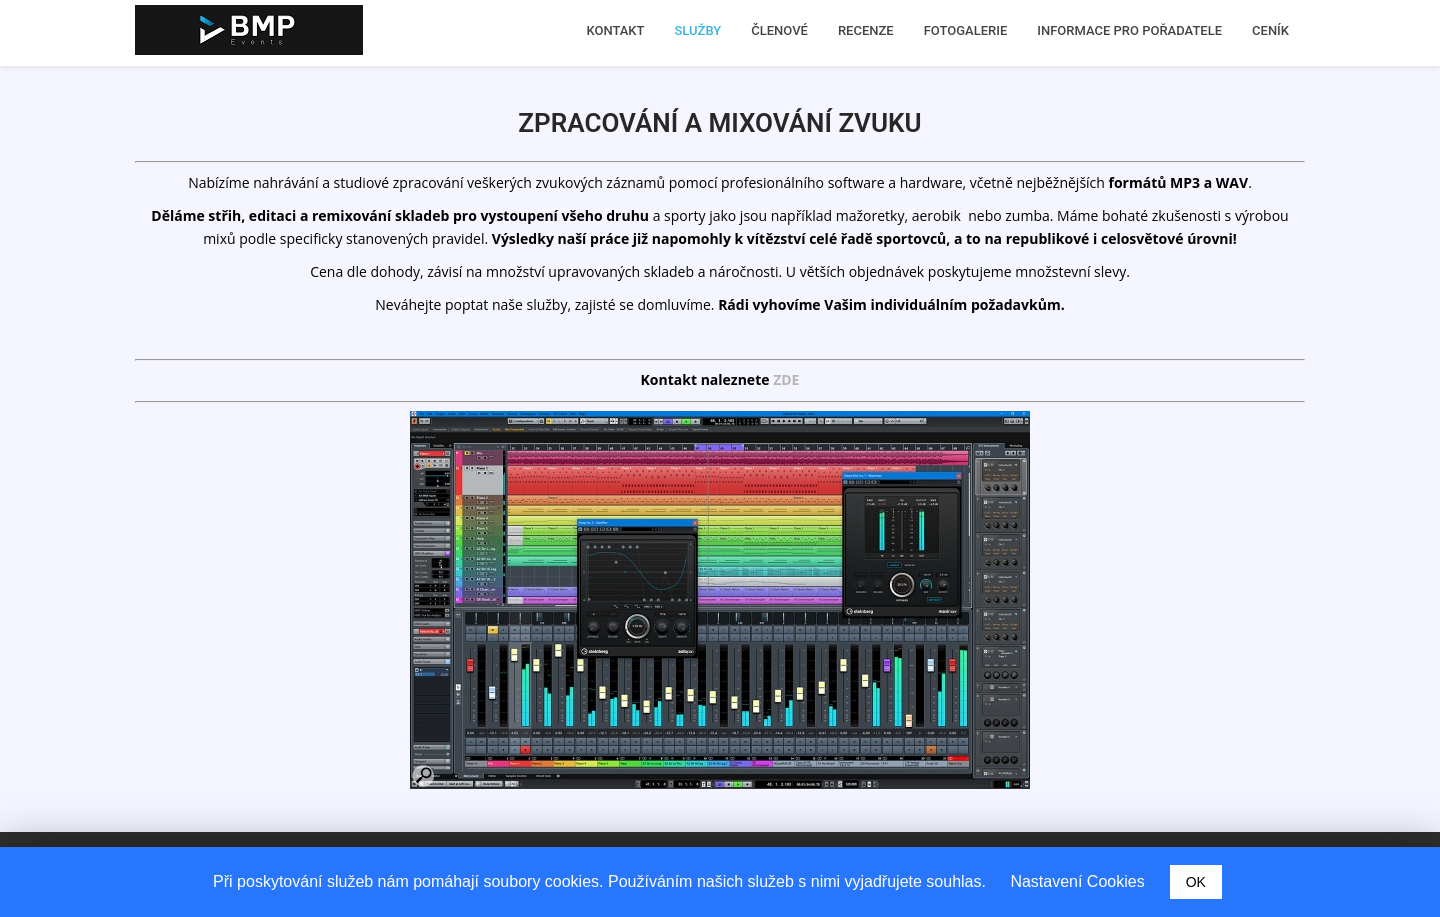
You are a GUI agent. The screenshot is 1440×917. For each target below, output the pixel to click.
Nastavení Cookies (1077, 881)
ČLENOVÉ (779, 30)
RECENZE (866, 30)
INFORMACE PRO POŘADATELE (1129, 30)
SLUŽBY (698, 30)
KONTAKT (615, 30)
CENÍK (1270, 30)
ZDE (786, 379)
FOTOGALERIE (966, 30)
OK (1196, 882)
